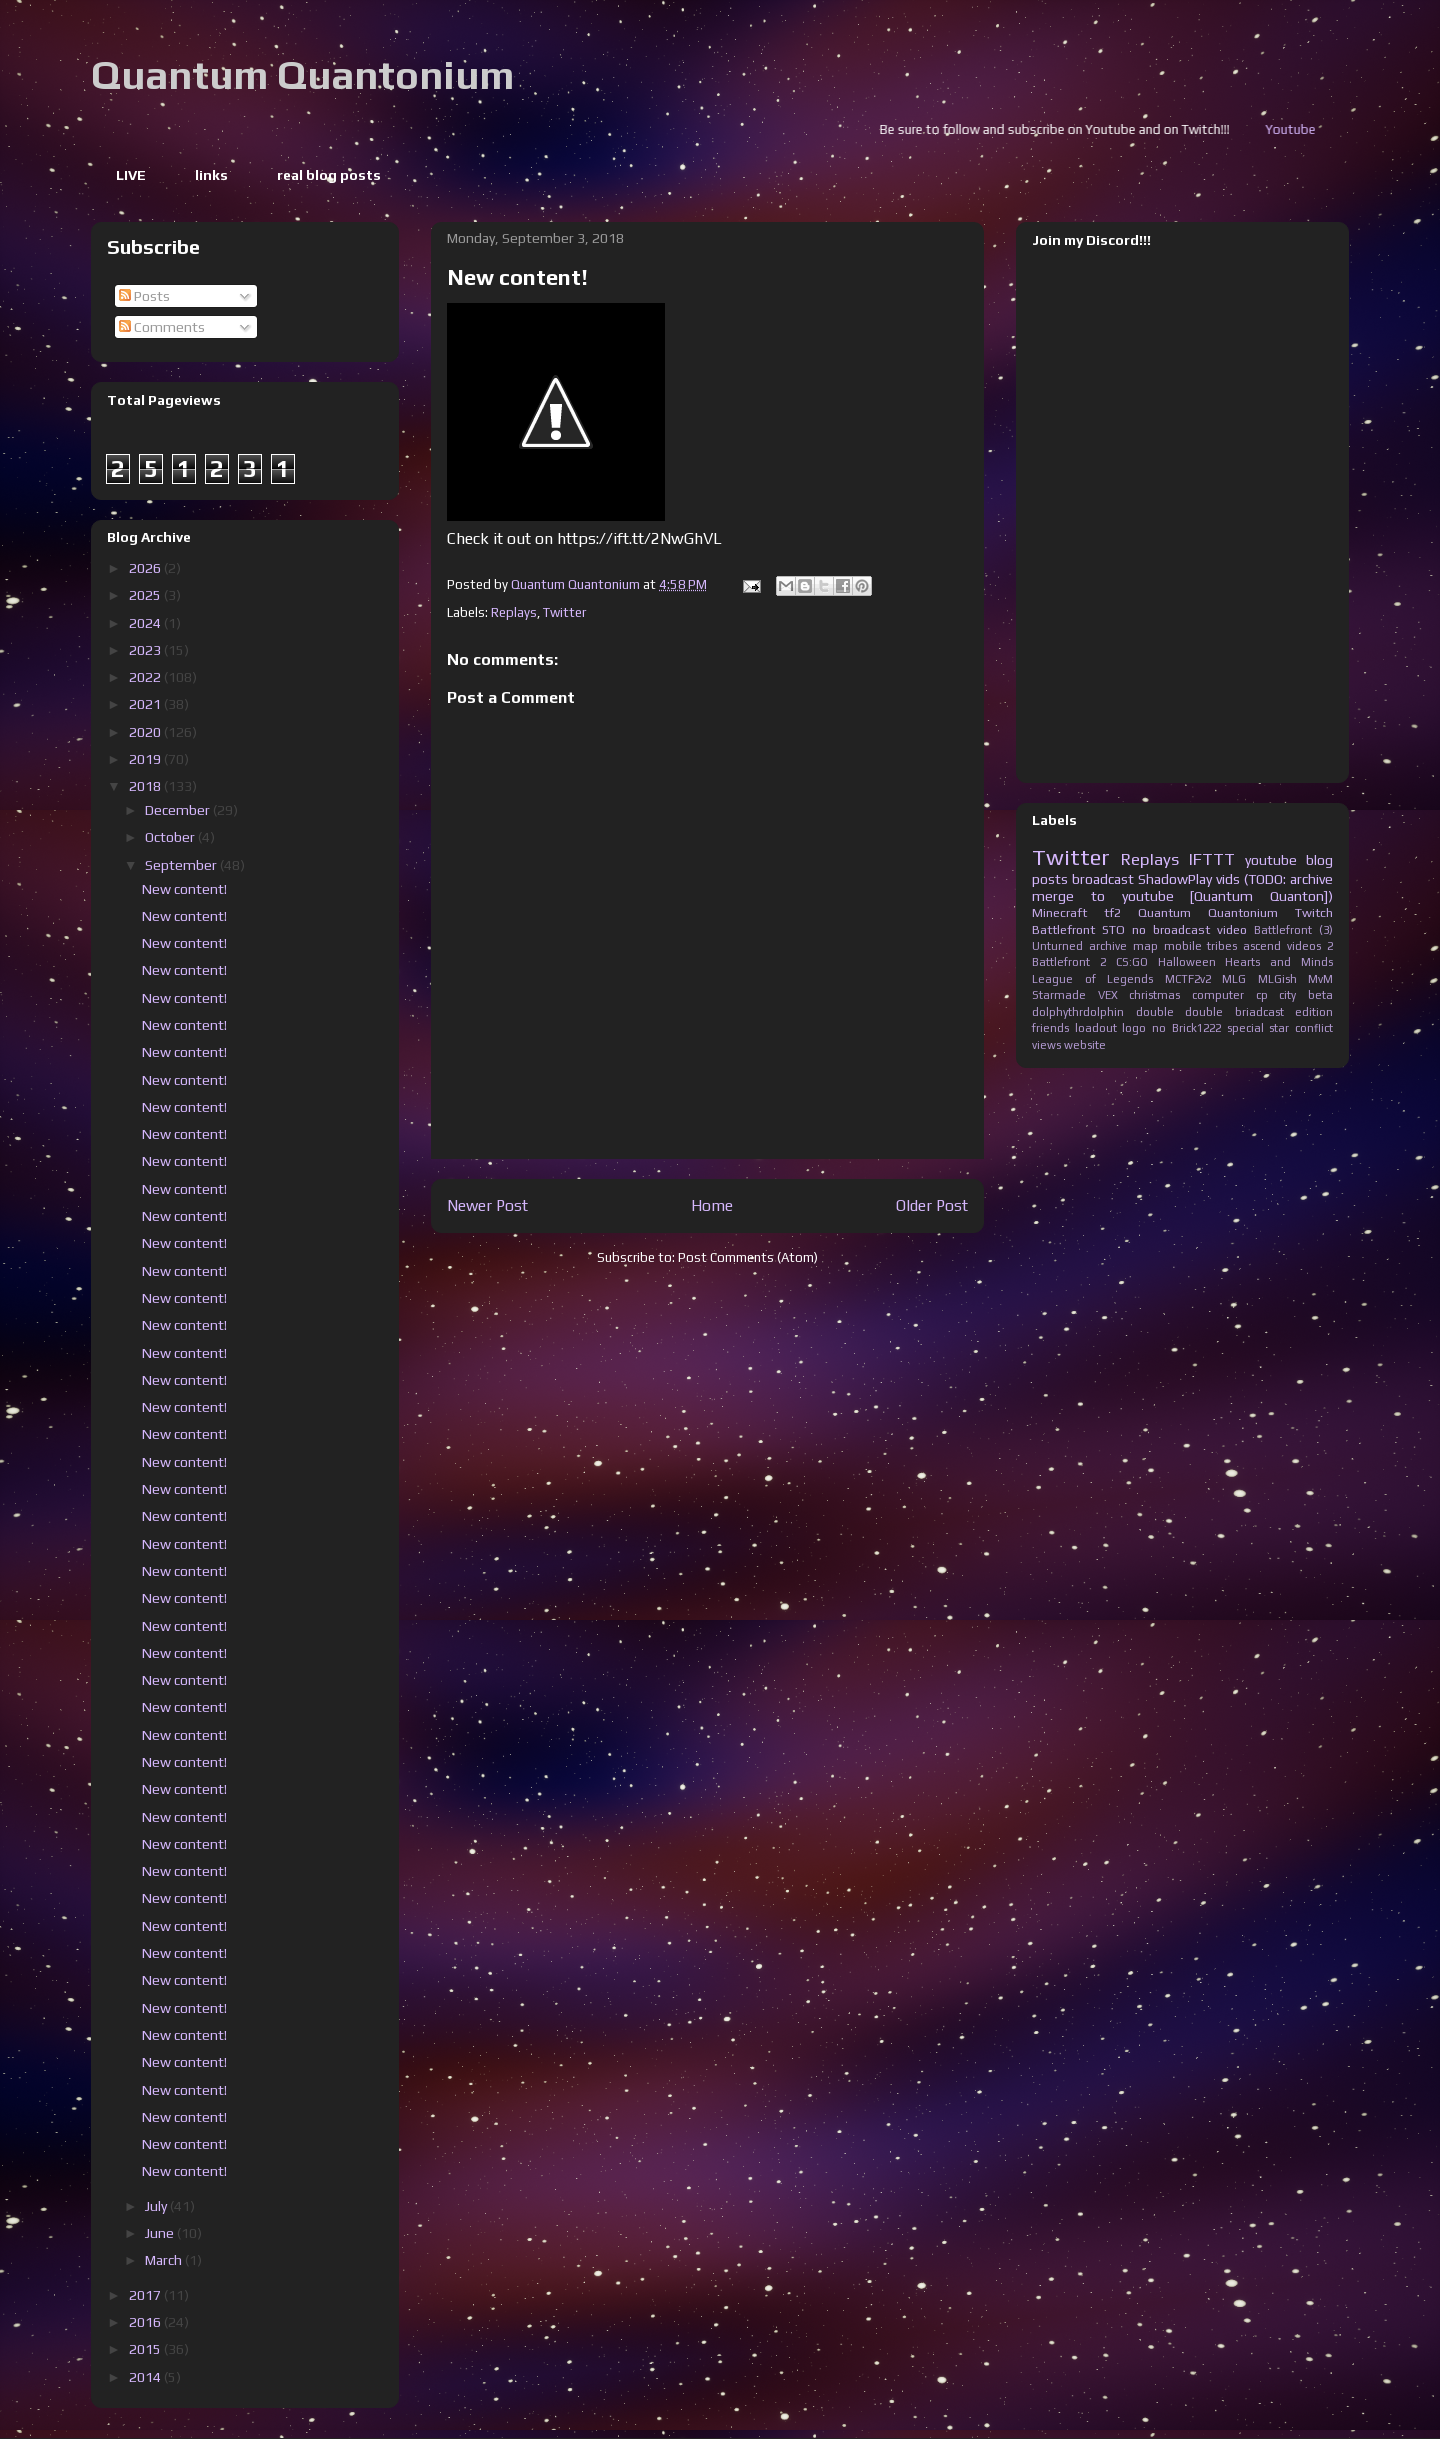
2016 (146, 2322)
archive (1108, 946)
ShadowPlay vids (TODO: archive (1235, 879)
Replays (514, 612)
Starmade (1059, 995)
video (1232, 929)
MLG (1234, 979)
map (1145, 946)
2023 (146, 650)
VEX (1108, 995)
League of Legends (1092, 979)
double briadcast (1234, 1012)
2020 (146, 732)
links (211, 175)
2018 (146, 786)
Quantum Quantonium (302, 75)
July (157, 2206)
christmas (1154, 995)
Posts (144, 296)
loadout (1096, 1028)
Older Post (932, 1205)
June (161, 2233)
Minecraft (1059, 912)
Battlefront (1063, 929)
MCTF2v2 (1188, 979)
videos (1304, 946)
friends (1050, 1028)
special (1245, 1028)
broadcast (1103, 879)
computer (1218, 995)
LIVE (131, 175)
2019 (146, 759)
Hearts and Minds (1279, 962)
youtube (1271, 860)
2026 (146, 568)
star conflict (1301, 1028)
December (179, 810)
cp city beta (1294, 995)
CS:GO (1132, 962)
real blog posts (329, 175)
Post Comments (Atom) (748, 1257)
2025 (146, 595)
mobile (1183, 946)
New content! (184, 889)
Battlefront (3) (1293, 930)
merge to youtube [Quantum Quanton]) (1182, 896)
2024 (146, 623)
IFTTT (1212, 859)
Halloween (1187, 962)
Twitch (1314, 912)
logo (1134, 1028)
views (1046, 1045)
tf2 (1112, 912)
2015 (146, 2349)
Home (712, 1205)
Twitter (564, 612)
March (165, 2260)
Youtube (1314, 129)
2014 (146, 2377)
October (171, 837)
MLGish (1277, 979)
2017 (146, 2295)
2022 (146, 677)
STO (1113, 929)
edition (1314, 1012)
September (182, 865)
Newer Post (487, 1205)
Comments (162, 327)
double (1155, 1012)
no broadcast (1171, 929)
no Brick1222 (1186, 1028)
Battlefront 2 (1069, 962)
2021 (146, 704)
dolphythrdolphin (1078, 1012)
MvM (1320, 979)
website (1085, 1045)
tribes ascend (1244, 946)
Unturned (1057, 946)
